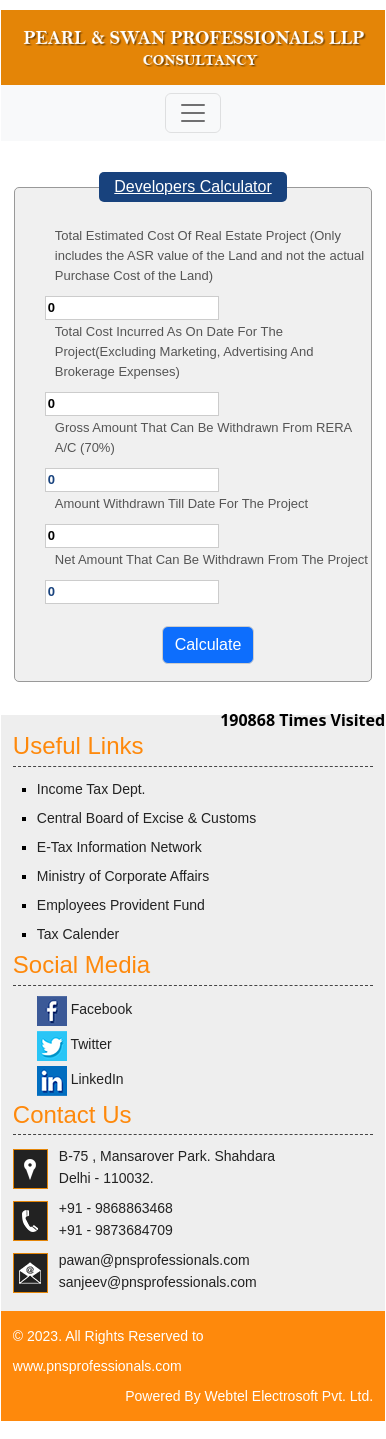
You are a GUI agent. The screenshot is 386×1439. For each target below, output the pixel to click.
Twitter (74, 1044)
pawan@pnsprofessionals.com (154, 1260)
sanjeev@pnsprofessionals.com (158, 1282)
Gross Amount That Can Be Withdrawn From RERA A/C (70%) (203, 437)
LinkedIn (80, 1079)
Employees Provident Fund (121, 905)
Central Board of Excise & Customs (146, 818)
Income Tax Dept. (91, 789)
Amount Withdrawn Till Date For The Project (181, 503)
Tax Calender (78, 934)
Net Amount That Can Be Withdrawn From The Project (211, 559)
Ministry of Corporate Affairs (123, 876)
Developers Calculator (192, 186)
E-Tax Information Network (119, 847)
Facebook (84, 1009)
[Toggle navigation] (193, 113)
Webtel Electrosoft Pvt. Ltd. (289, 1396)
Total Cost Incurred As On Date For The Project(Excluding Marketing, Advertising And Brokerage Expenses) (184, 351)
